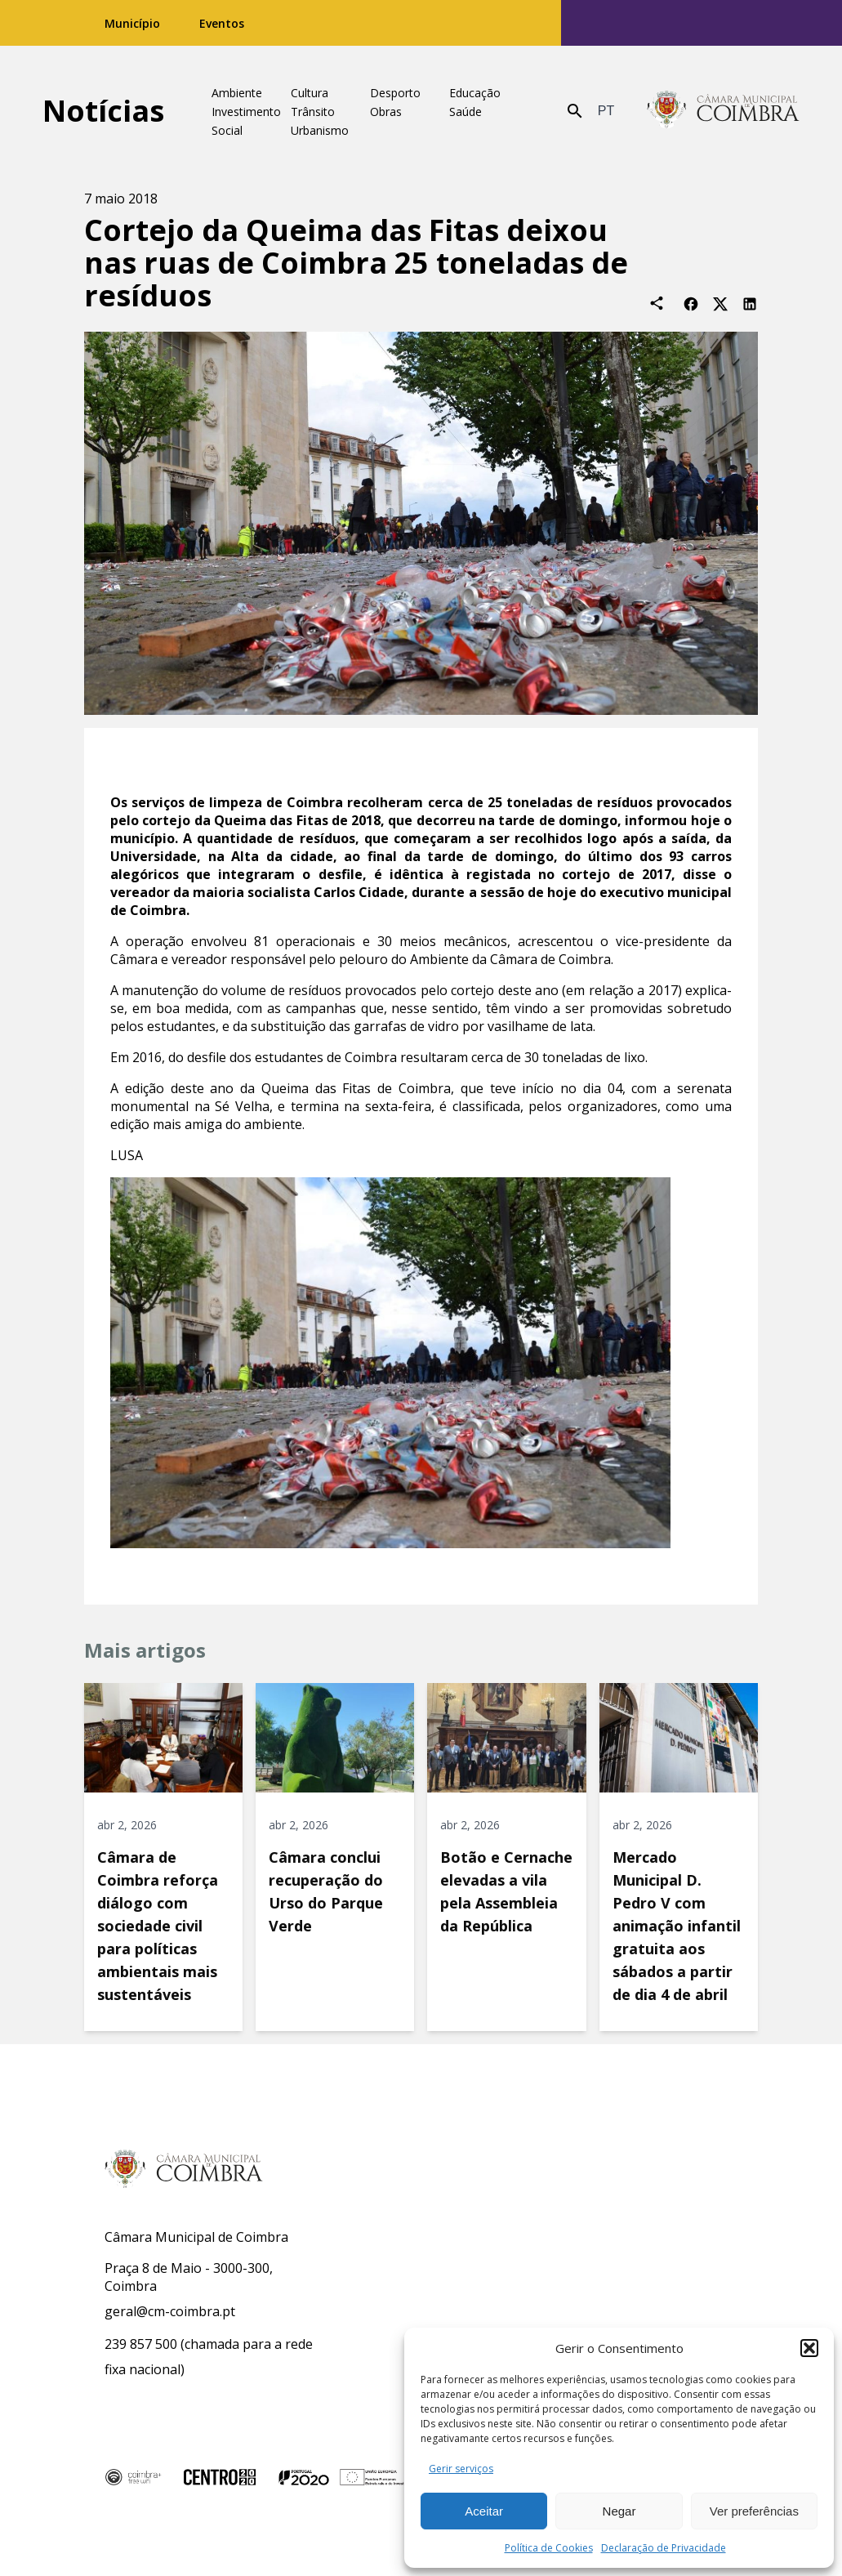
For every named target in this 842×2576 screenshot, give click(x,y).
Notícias (103, 111)
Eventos (221, 23)
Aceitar (484, 2511)
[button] (809, 2348)
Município (132, 23)
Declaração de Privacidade (663, 2548)
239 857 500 (141, 2344)
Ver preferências (754, 2511)
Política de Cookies (549, 2548)
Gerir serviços (461, 2469)
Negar (619, 2511)
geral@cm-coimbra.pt (170, 2311)
